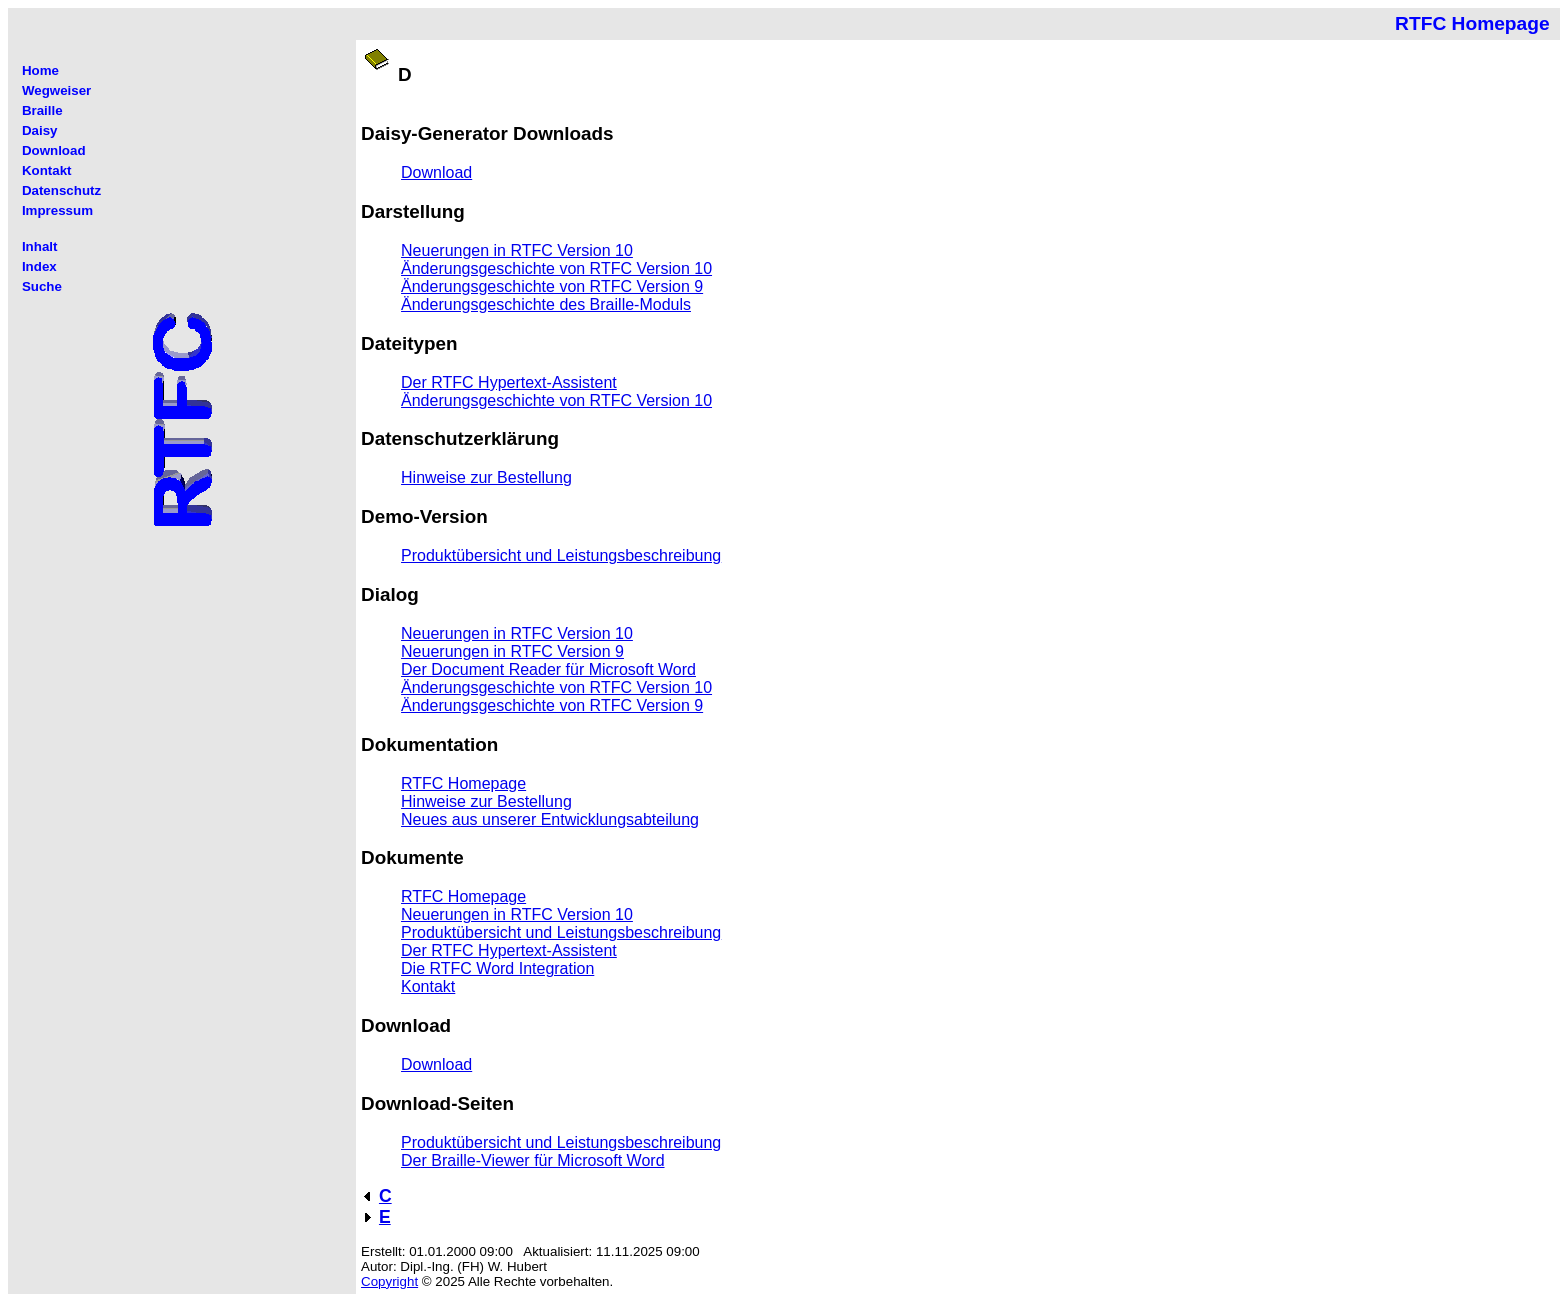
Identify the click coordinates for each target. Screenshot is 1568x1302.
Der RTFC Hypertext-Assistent (509, 382)
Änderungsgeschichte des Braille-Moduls (546, 304)
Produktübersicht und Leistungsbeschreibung (561, 555)
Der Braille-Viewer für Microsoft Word (532, 1160)
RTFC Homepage (463, 783)
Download (436, 172)
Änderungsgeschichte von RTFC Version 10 (556, 268)
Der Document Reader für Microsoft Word (548, 669)
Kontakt (428, 986)
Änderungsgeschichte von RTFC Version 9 (552, 286)
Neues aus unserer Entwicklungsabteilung (550, 819)
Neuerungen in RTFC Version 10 (517, 250)
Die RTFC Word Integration (497, 968)
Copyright (389, 1281)
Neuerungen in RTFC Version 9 (512, 651)
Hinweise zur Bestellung (486, 477)
